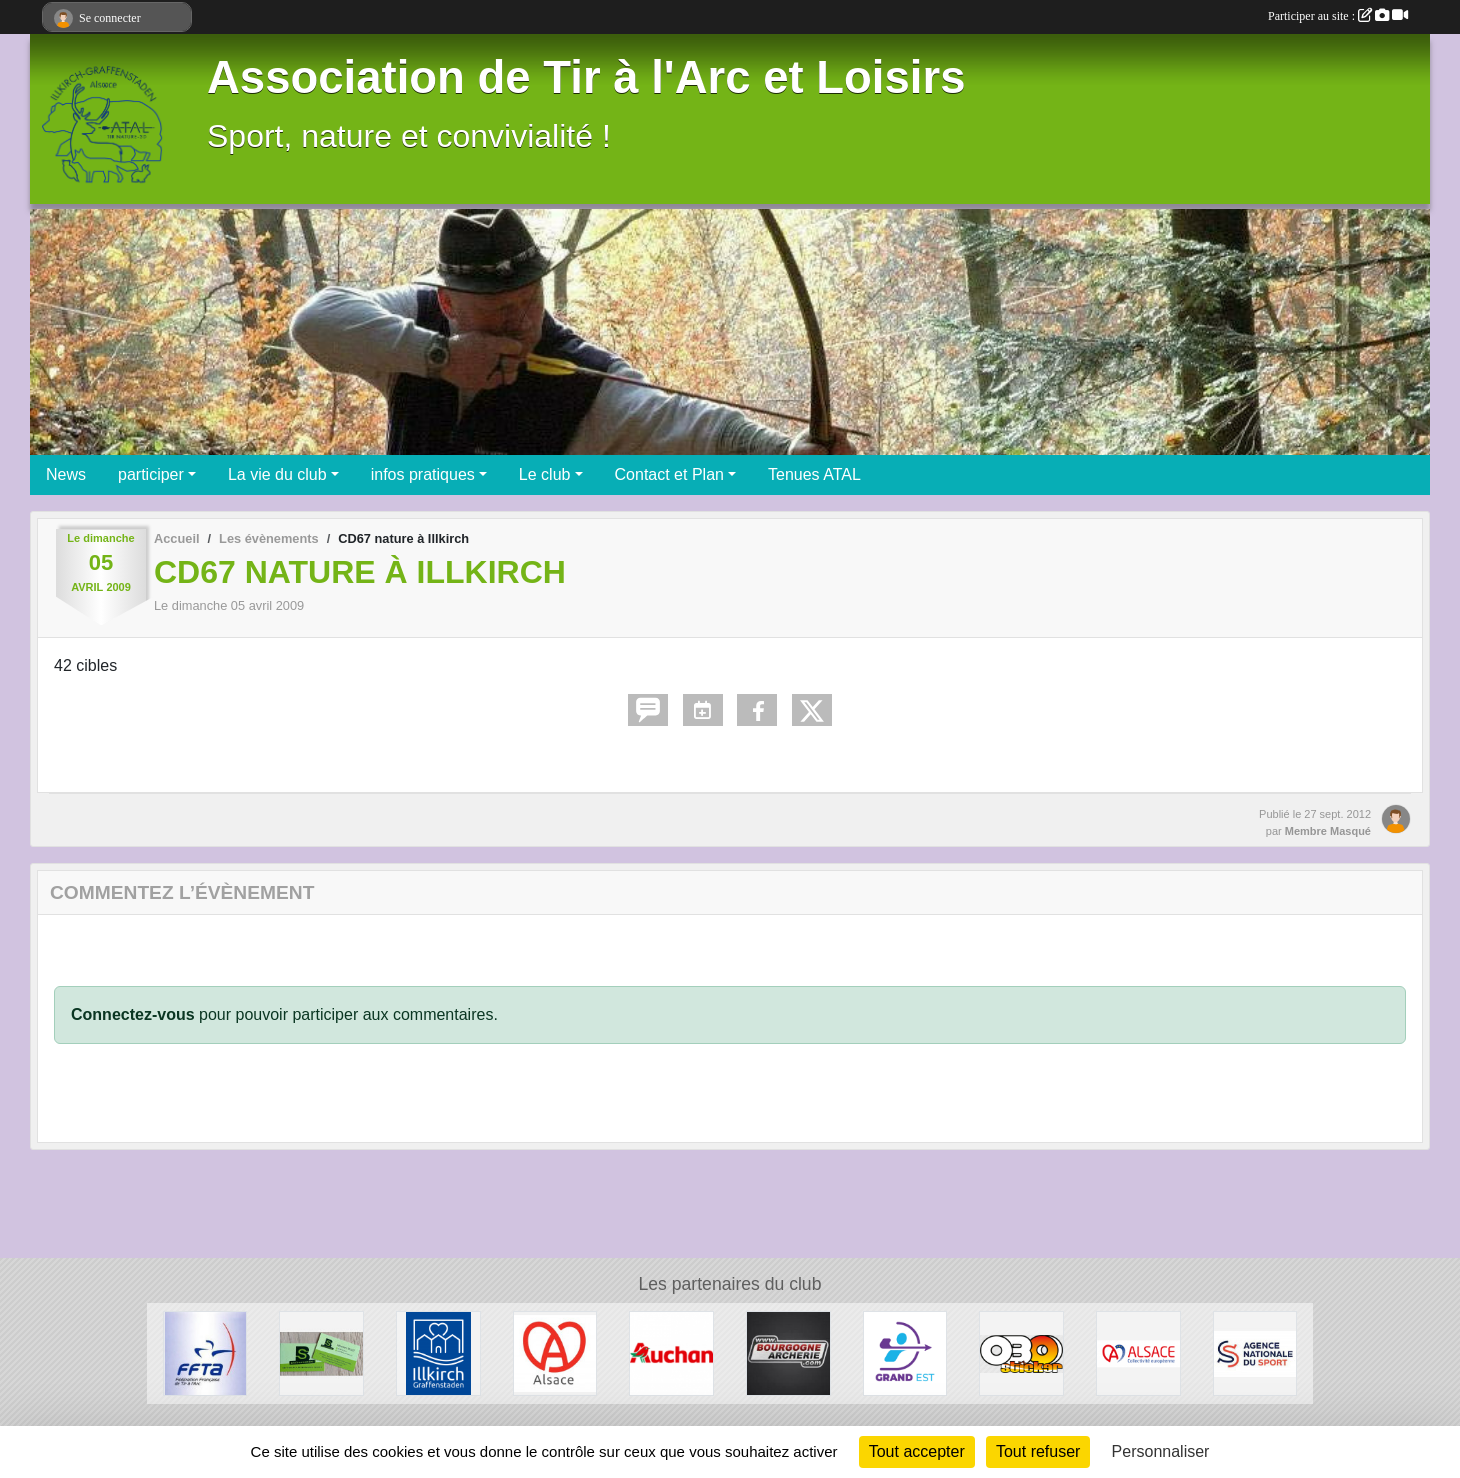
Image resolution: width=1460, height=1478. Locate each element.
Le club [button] (545, 474)
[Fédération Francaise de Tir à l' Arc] (205, 1352)
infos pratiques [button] (423, 474)
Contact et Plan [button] (669, 474)
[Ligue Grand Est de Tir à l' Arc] (905, 1352)
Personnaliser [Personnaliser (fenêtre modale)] (1161, 1451)
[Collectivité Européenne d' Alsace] (1138, 1352)
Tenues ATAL (814, 474)
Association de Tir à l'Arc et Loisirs (586, 77)
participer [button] (151, 474)
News (66, 474)
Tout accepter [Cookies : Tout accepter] (917, 1451)
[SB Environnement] (321, 1352)
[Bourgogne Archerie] (788, 1352)
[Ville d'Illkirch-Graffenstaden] (438, 1352)
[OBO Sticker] (1021, 1352)
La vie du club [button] (277, 474)
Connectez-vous (133, 1014)
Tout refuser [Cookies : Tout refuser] (1038, 1451)
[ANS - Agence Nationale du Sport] (1255, 1352)
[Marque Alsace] (555, 1352)
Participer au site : (1338, 16)
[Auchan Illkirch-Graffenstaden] (671, 1352)
